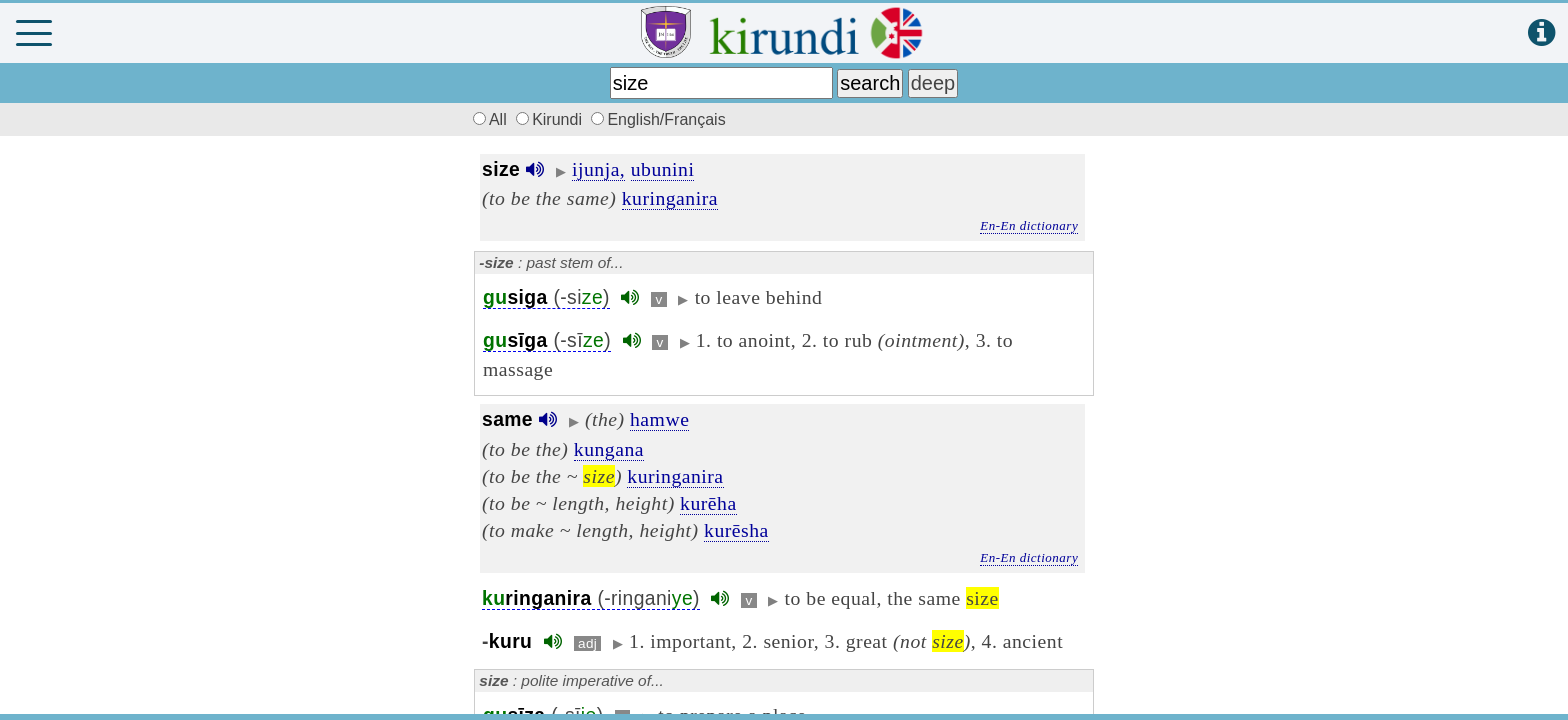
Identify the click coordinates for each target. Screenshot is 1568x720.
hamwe (659, 419)
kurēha (708, 503)
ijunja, (598, 169)
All (487, 119)
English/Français (658, 119)
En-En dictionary (1029, 225)
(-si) (546, 297)
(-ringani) (591, 598)
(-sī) (547, 340)
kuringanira (670, 198)
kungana (609, 449)
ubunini (663, 169)
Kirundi (551, 119)
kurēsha (736, 530)
